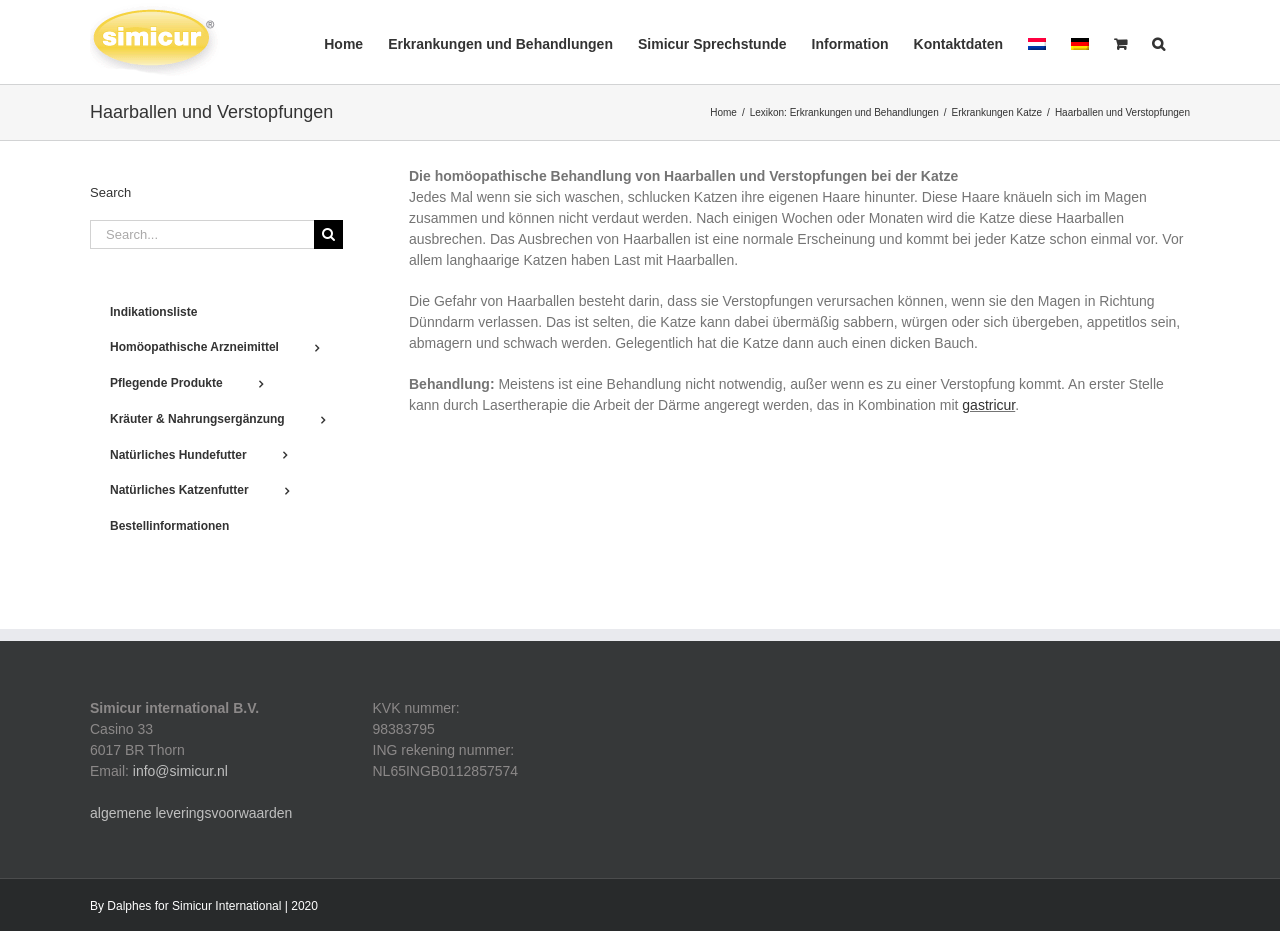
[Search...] (202, 234)
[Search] (328, 234)
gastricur (988, 405)
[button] (1158, 42)
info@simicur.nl (180, 771)
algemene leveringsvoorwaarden (191, 813)
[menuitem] (1037, 42)
